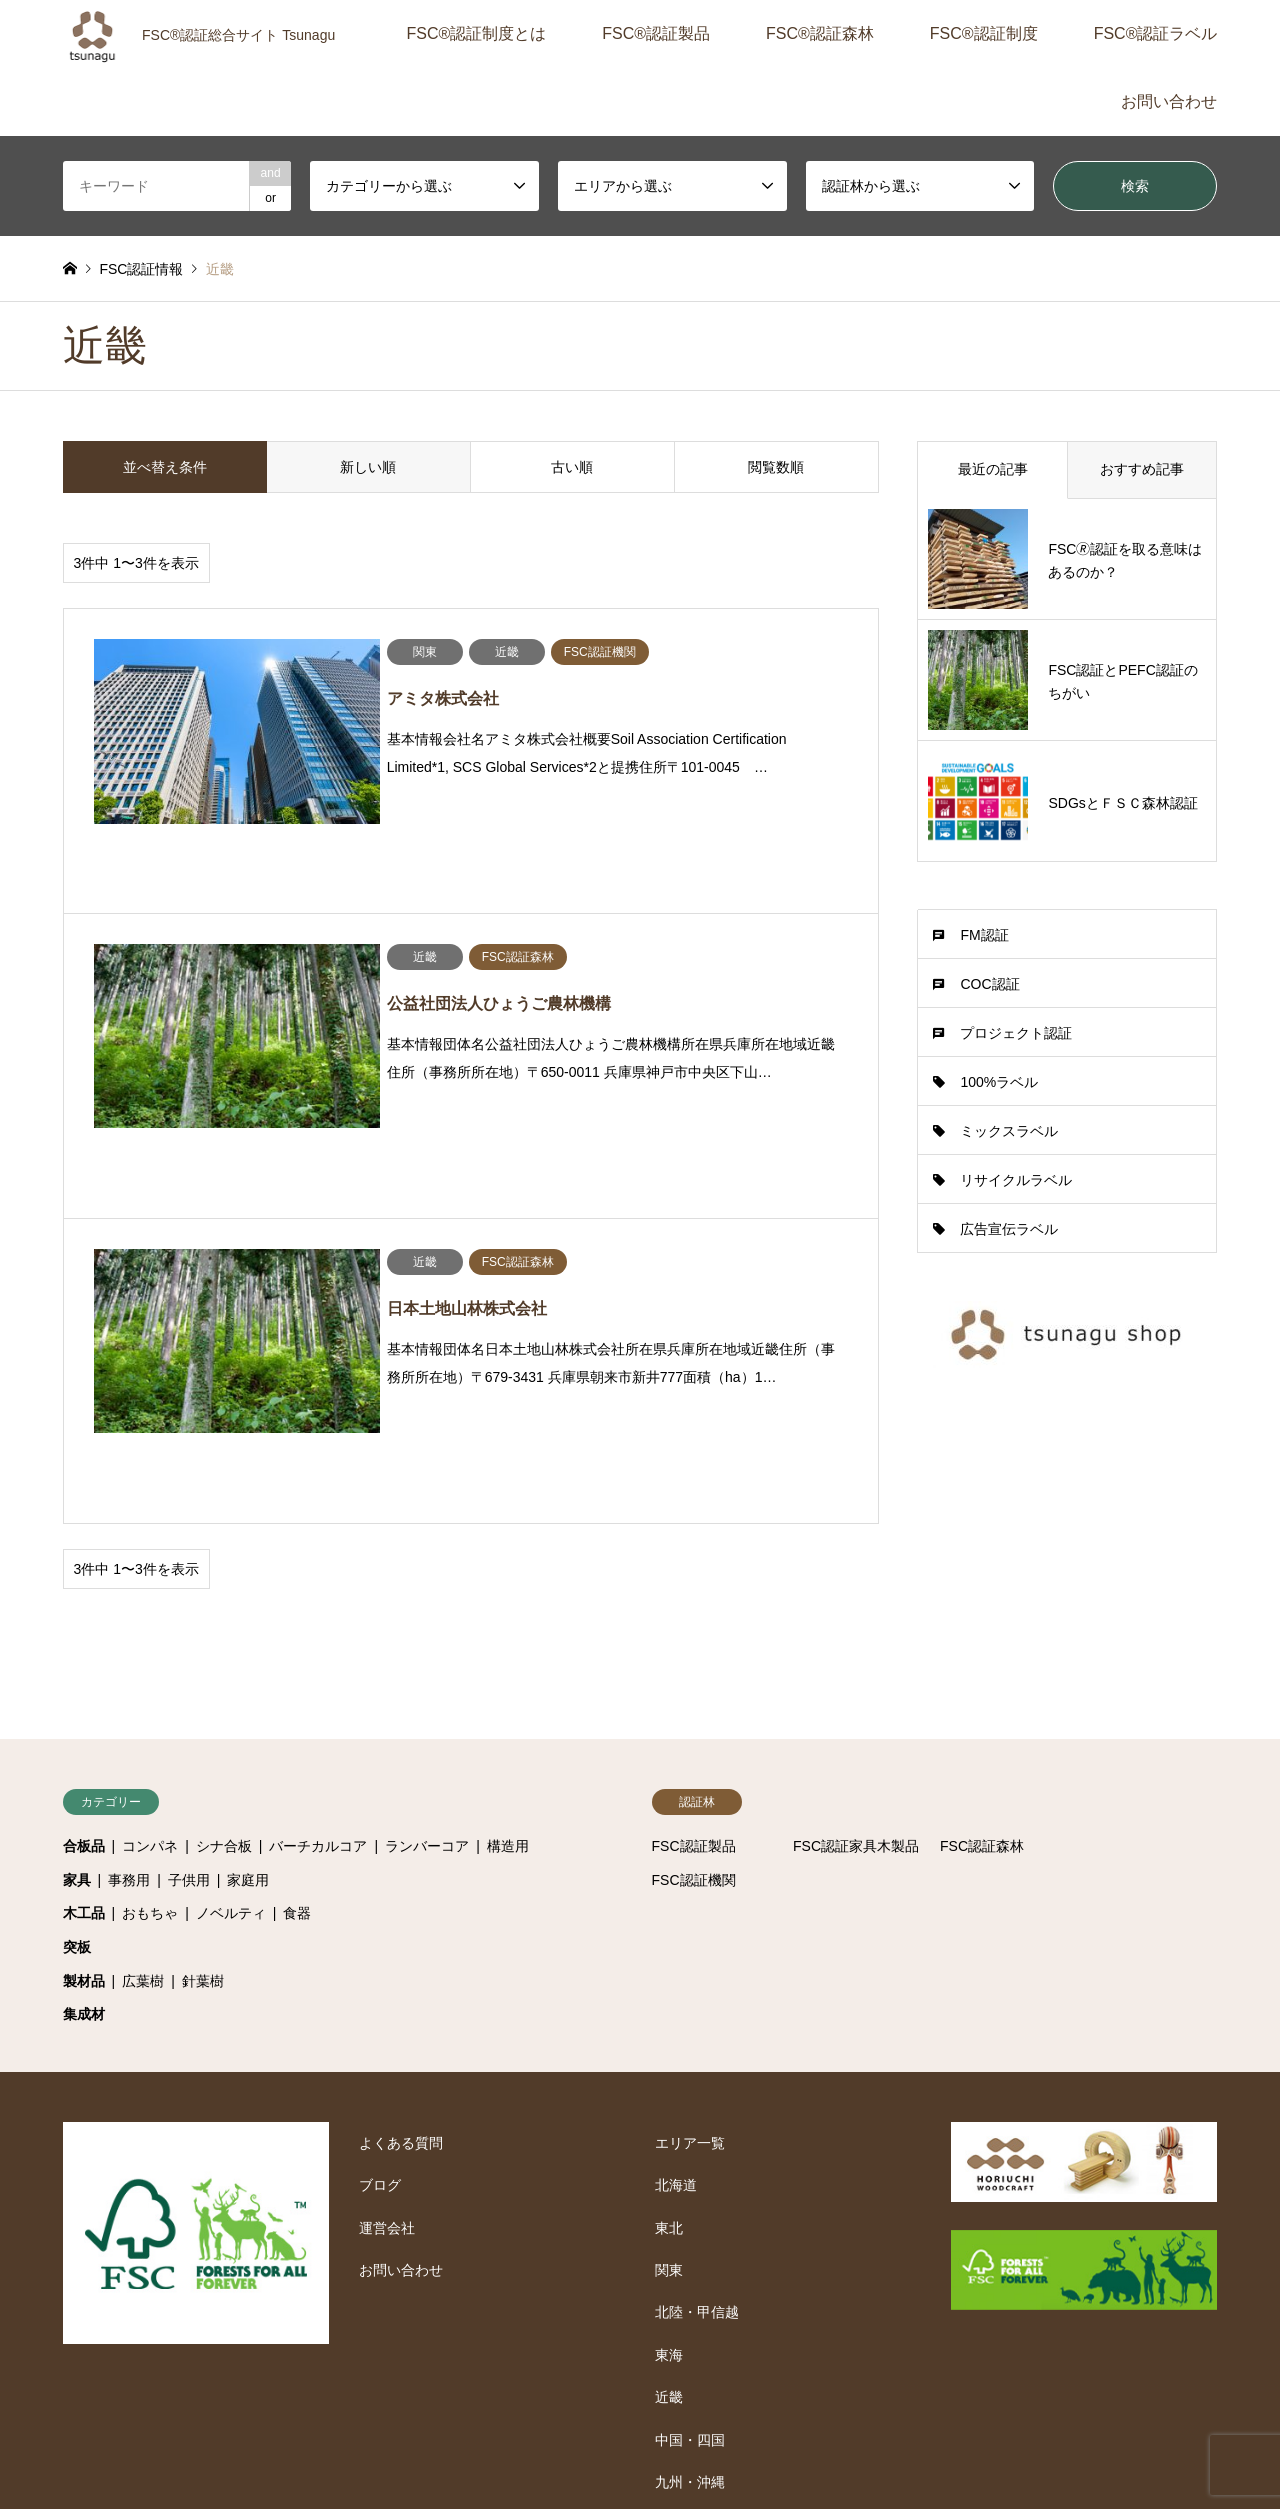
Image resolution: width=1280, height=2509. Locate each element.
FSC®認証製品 (656, 33)
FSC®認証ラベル (1156, 33)
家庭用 (248, 1659)
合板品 (84, 1625)
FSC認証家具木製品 (856, 1625)
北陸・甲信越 (697, 2091)
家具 (77, 1659)
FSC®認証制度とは (476, 33)
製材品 (84, 1759)
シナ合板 (224, 1625)
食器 (297, 1692)
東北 (669, 2006)
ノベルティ (231, 1692)
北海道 (676, 1964)
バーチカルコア (318, 1625)
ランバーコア (427, 1625)
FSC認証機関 (694, 1659)
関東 (669, 2049)
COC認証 (989, 984)
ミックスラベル (1009, 1131)
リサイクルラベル (1016, 1180)
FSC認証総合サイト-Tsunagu (1057, 2400)
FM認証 (984, 935)
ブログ (380, 1964)
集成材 (84, 1793)
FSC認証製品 (694, 1625)
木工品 (84, 1692)
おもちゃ (150, 1692)
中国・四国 (690, 2218)
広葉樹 (143, 1759)
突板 (77, 1726)
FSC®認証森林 (820, 33)
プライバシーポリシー (547, 2451)
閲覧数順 (776, 467)
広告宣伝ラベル (1009, 1229)
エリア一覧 (690, 1922)
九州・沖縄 (690, 2261)
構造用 (508, 1625)
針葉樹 (203, 1759)
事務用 (129, 1659)
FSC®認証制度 (984, 33)
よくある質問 (401, 1922)
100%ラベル (999, 1082)
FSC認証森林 (982, 1625)
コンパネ (150, 1625)
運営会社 (387, 2006)
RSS (70, 2410)
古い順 (572, 467)
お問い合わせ (1169, 101)
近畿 (669, 2176)
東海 (669, 2134)
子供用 (189, 1659)
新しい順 (368, 467)
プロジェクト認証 (1016, 1033)
